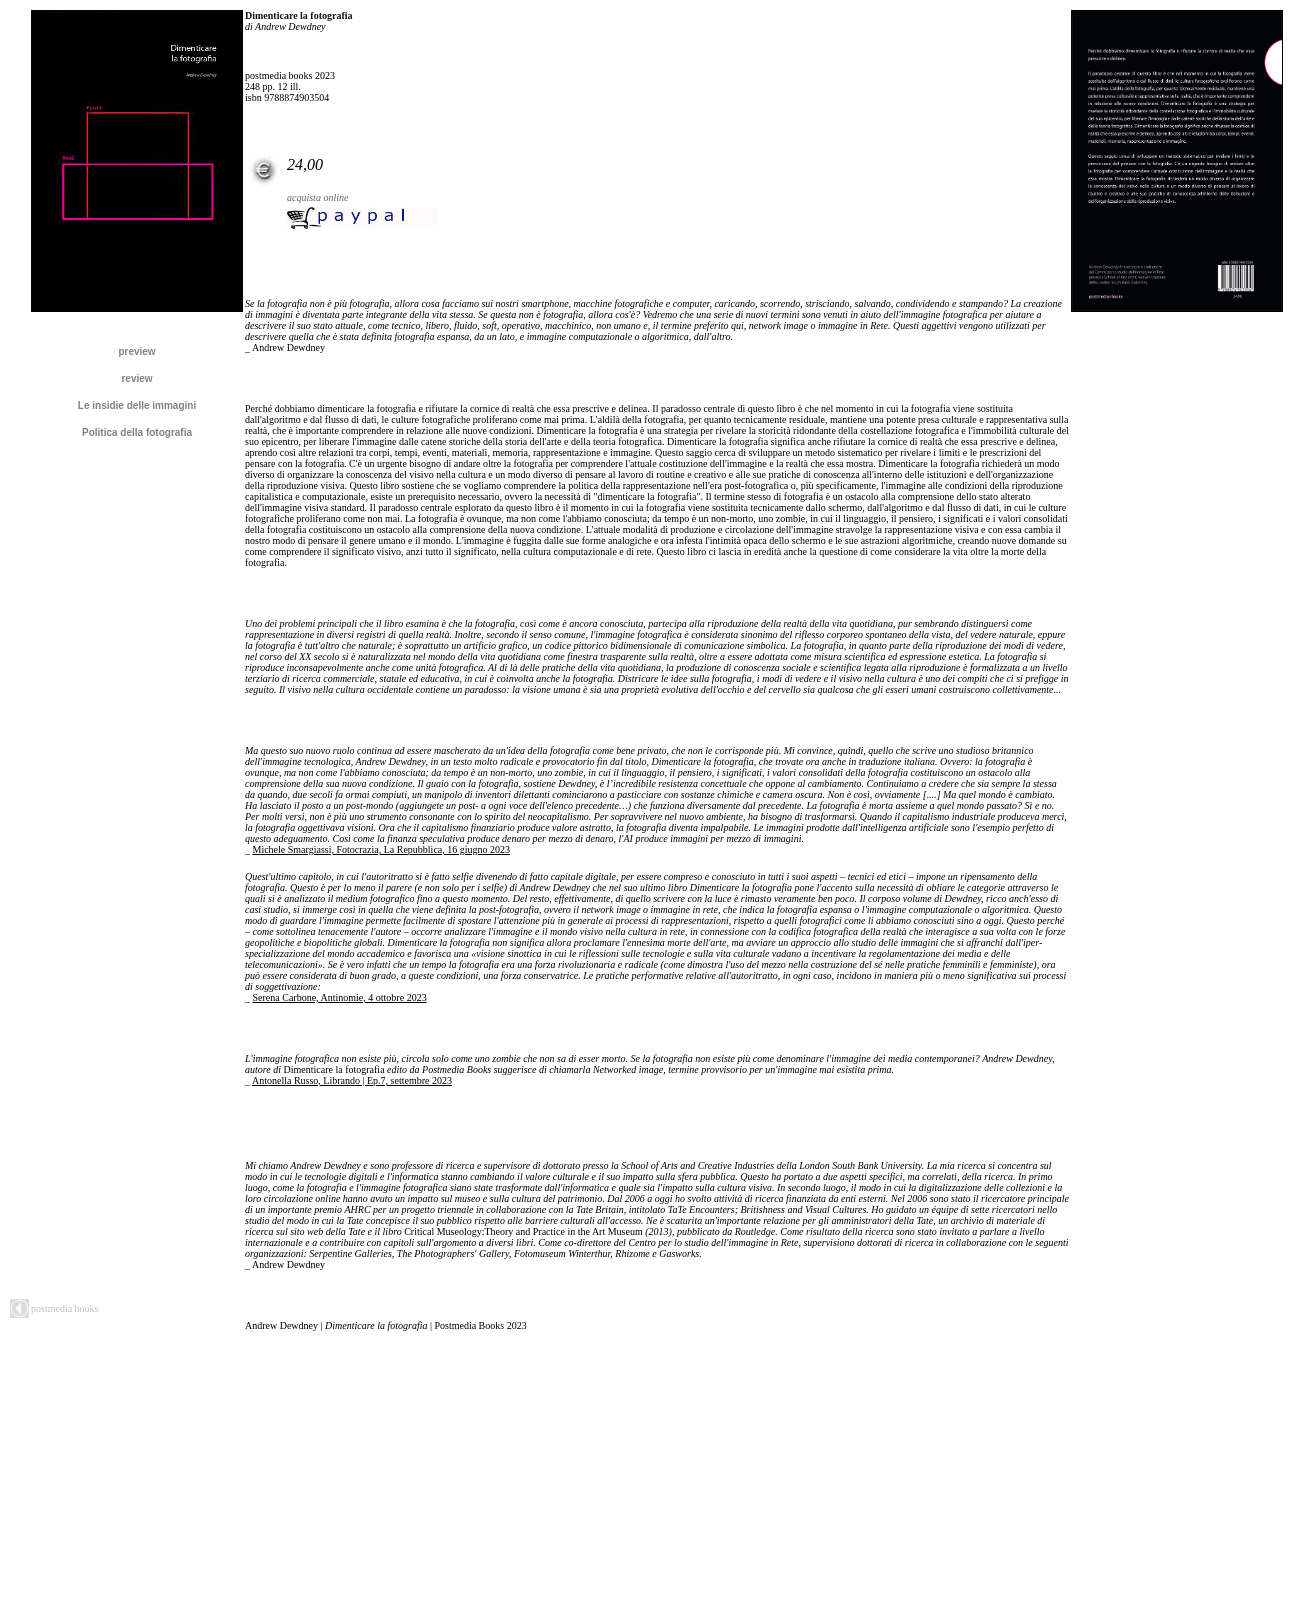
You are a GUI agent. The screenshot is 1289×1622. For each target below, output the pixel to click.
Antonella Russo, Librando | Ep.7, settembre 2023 (352, 1080)
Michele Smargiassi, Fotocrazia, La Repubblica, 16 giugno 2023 (382, 849)
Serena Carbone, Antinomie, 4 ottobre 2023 (340, 997)
